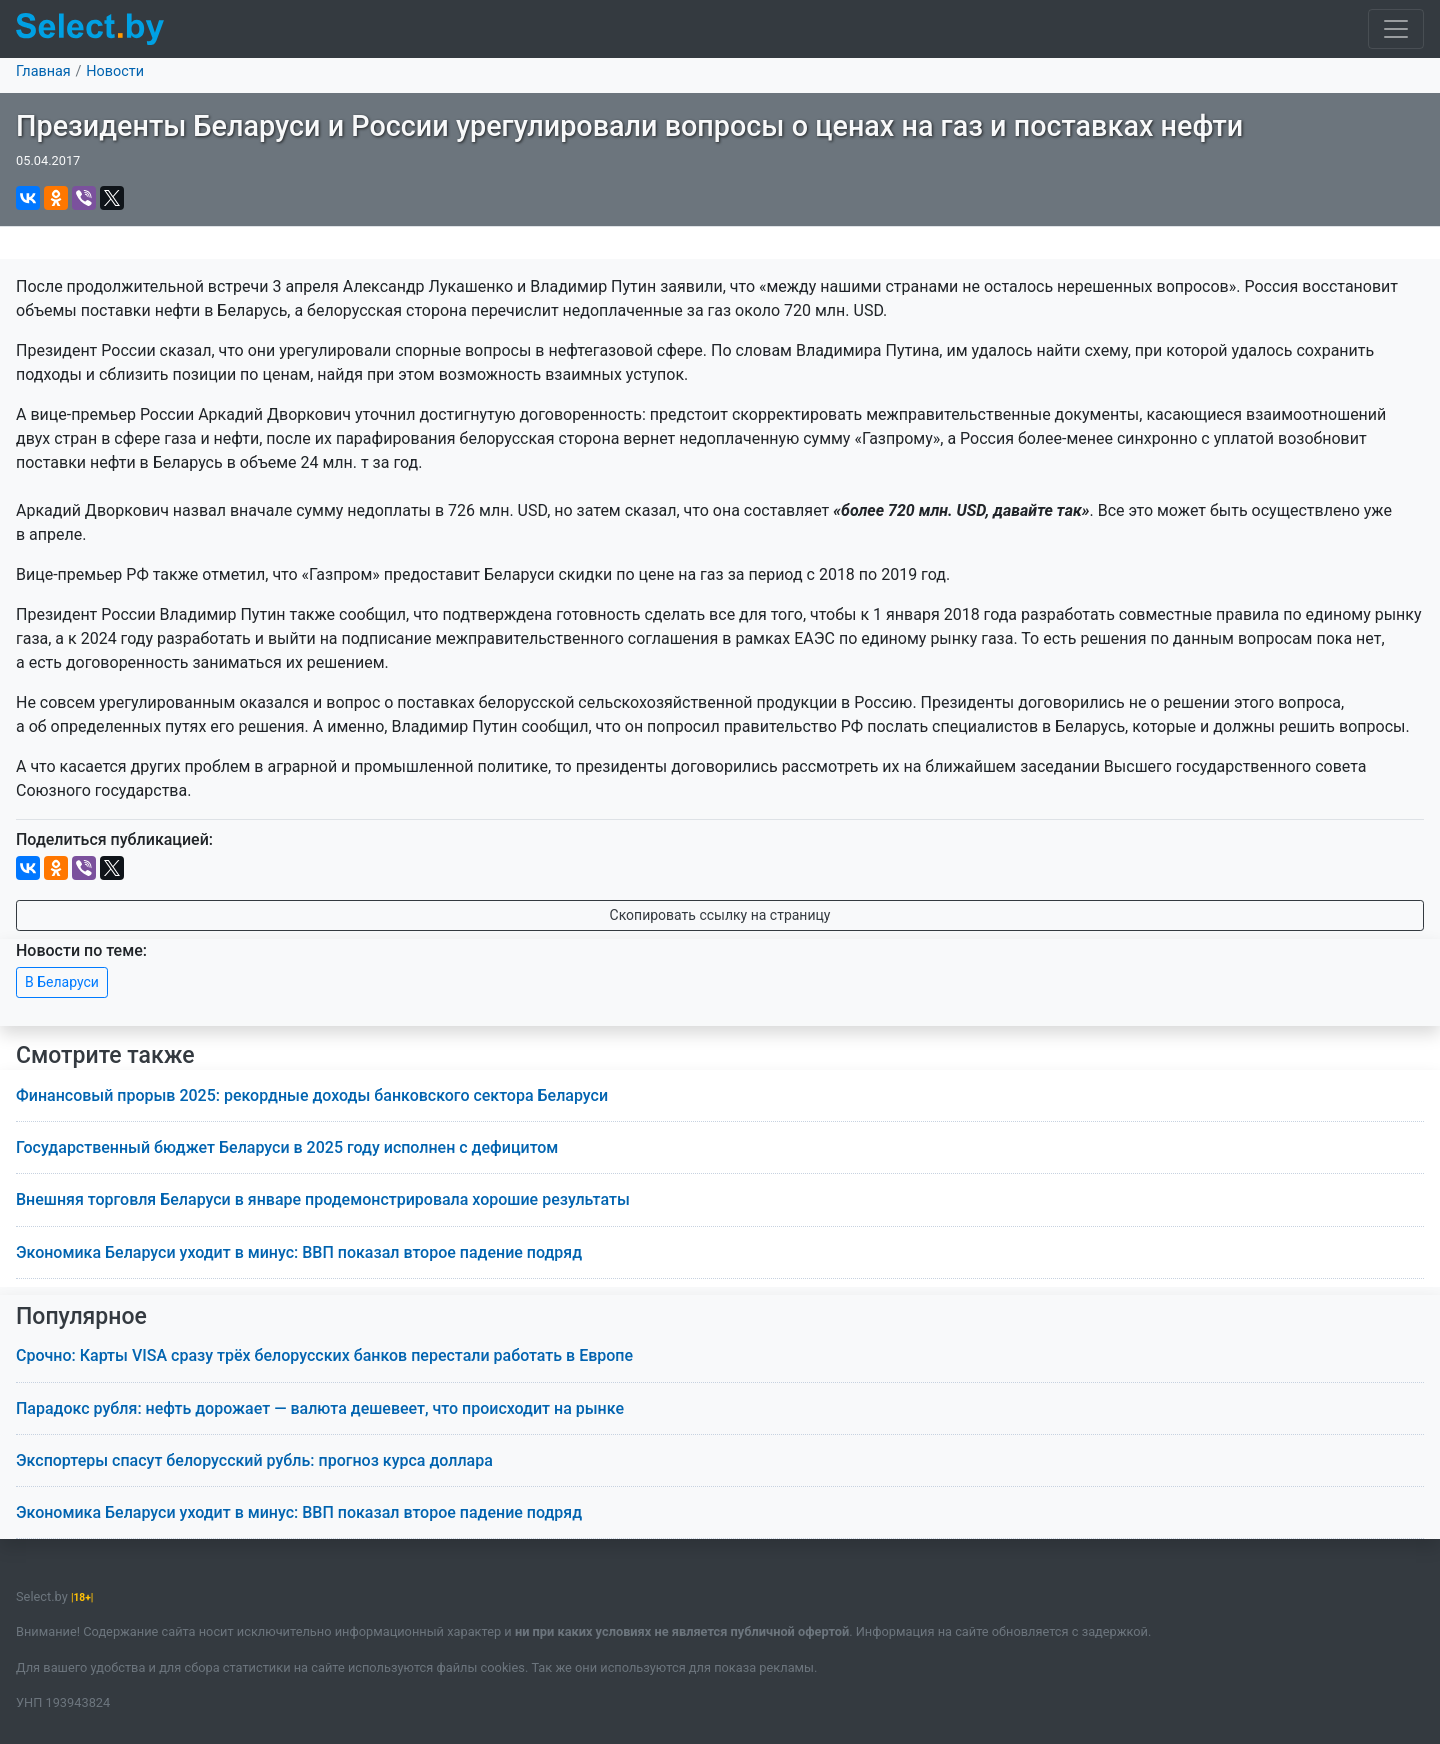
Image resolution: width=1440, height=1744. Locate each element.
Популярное (81, 1316)
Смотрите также (105, 1055)
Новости (115, 71)
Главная (43, 71)
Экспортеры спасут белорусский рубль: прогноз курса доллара (254, 1460)
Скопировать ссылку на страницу (720, 915)
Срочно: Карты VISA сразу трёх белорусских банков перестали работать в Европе (324, 1355)
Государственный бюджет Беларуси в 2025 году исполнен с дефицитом (287, 1147)
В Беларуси (62, 982)
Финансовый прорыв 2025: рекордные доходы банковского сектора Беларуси (312, 1095)
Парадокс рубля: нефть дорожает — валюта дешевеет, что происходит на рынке (320, 1408)
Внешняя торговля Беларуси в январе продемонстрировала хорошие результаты (323, 1199)
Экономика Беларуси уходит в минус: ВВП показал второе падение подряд (299, 1252)
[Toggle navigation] (1396, 29)
